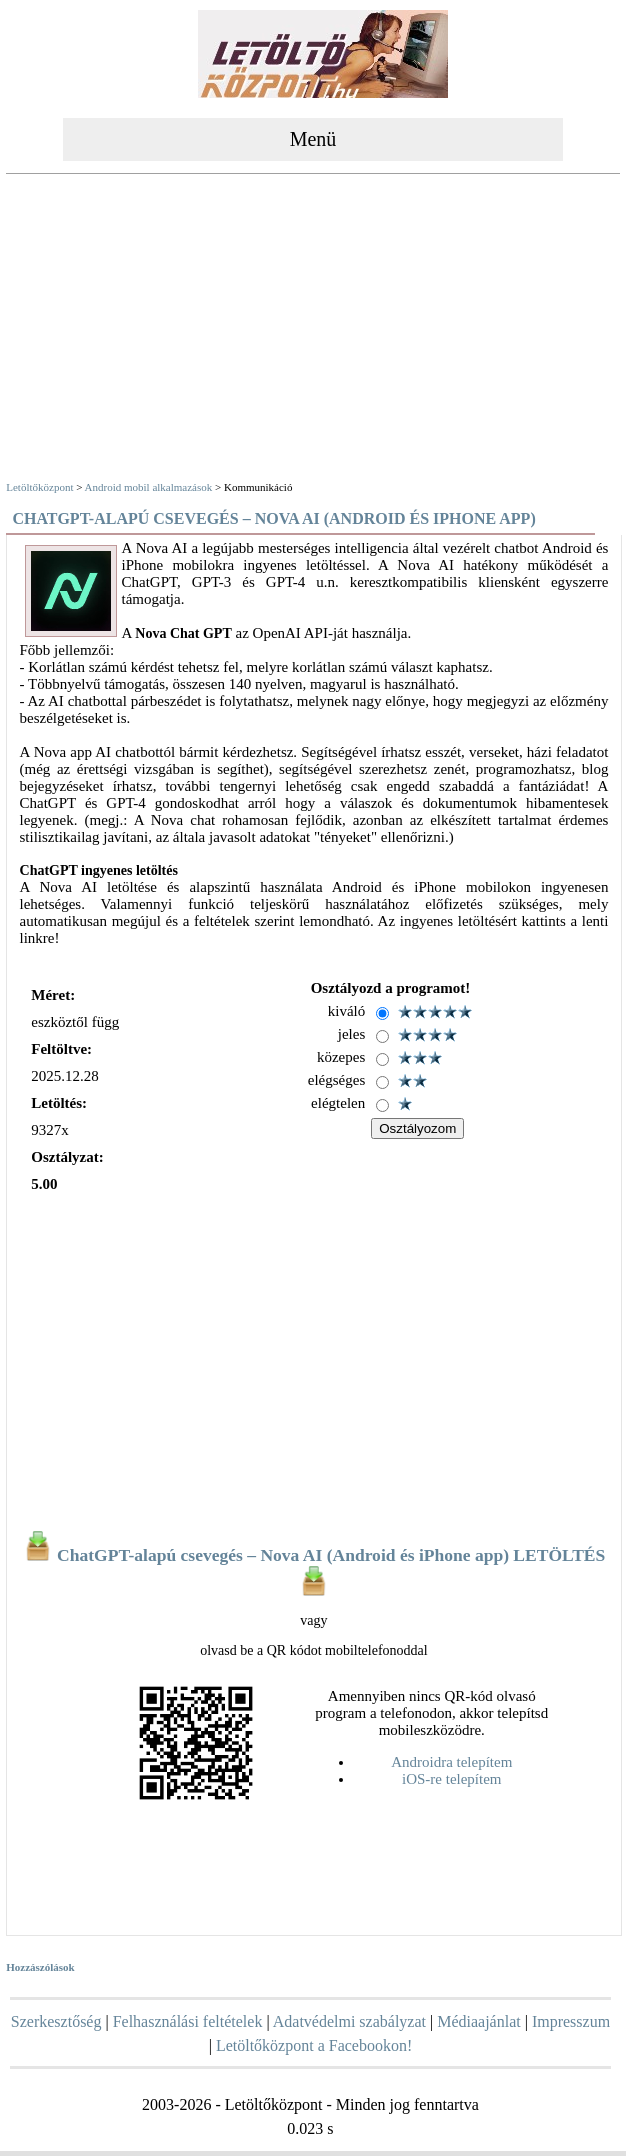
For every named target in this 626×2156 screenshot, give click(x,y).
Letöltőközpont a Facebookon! (314, 2045)
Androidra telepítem (451, 1762)
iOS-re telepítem (452, 1779)
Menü (313, 139)
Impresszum (571, 2021)
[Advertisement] (313, 330)
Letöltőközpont (39, 487)
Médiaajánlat (479, 2021)
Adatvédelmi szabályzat (349, 2021)
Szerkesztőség (56, 2021)
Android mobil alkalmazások (149, 487)
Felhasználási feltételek (188, 2021)
